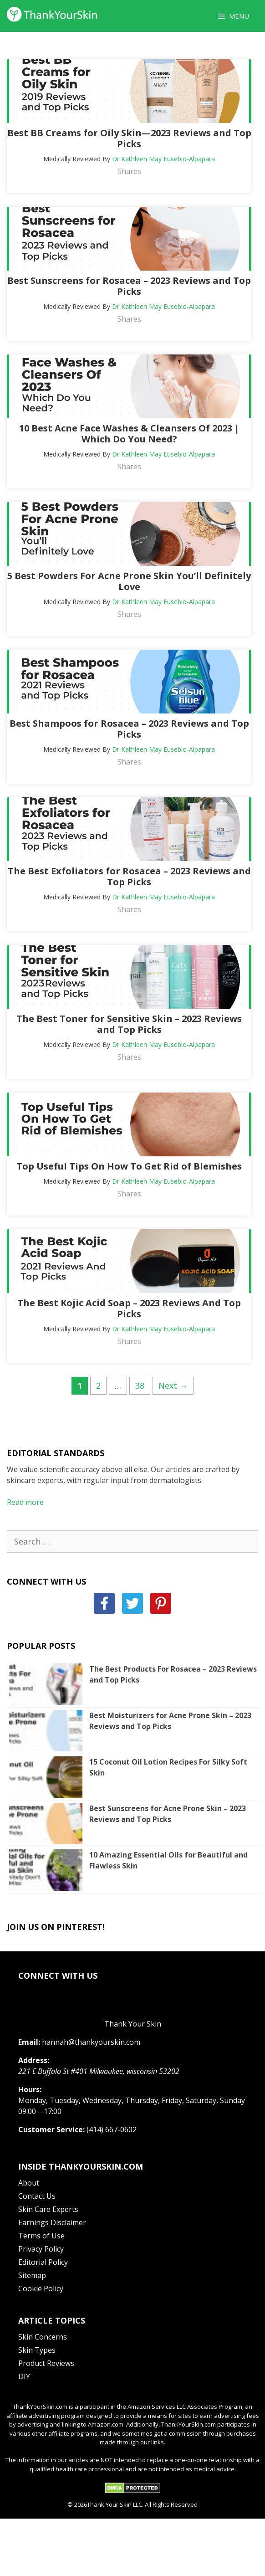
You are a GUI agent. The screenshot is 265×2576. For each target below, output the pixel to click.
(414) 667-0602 (112, 2129)
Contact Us (37, 2196)
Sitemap (32, 2275)
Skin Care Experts (48, 2209)
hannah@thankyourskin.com (91, 2042)
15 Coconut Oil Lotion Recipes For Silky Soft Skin (168, 1767)
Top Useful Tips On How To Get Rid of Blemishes (129, 1166)
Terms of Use (41, 2236)
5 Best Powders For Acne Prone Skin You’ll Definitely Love (129, 581)
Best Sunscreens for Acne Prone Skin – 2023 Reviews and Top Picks (167, 1813)
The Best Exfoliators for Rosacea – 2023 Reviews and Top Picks (129, 876)
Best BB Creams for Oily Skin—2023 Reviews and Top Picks (129, 138)
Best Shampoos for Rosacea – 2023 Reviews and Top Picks (129, 728)
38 (142, 1385)
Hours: (29, 2089)
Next (173, 1385)
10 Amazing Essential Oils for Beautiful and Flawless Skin (168, 1860)
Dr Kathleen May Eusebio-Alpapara (163, 158)
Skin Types (37, 2350)
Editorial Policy (43, 2262)
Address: (33, 2060)
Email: (29, 2042)
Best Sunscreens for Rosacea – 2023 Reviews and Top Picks (129, 286)
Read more (25, 1502)
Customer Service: (51, 2129)
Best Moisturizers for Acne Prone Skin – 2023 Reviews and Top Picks (170, 1720)
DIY (24, 2376)
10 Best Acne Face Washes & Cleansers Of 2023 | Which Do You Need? (129, 433)
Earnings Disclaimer (52, 2222)
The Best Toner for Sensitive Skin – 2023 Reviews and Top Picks (129, 1024)
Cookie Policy (40, 2289)
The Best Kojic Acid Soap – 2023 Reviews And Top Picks (129, 1308)
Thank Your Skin (132, 2024)
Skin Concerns (42, 2337)
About (28, 2183)
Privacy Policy (41, 2249)
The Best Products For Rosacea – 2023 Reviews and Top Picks (173, 1674)
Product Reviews (46, 2363)
